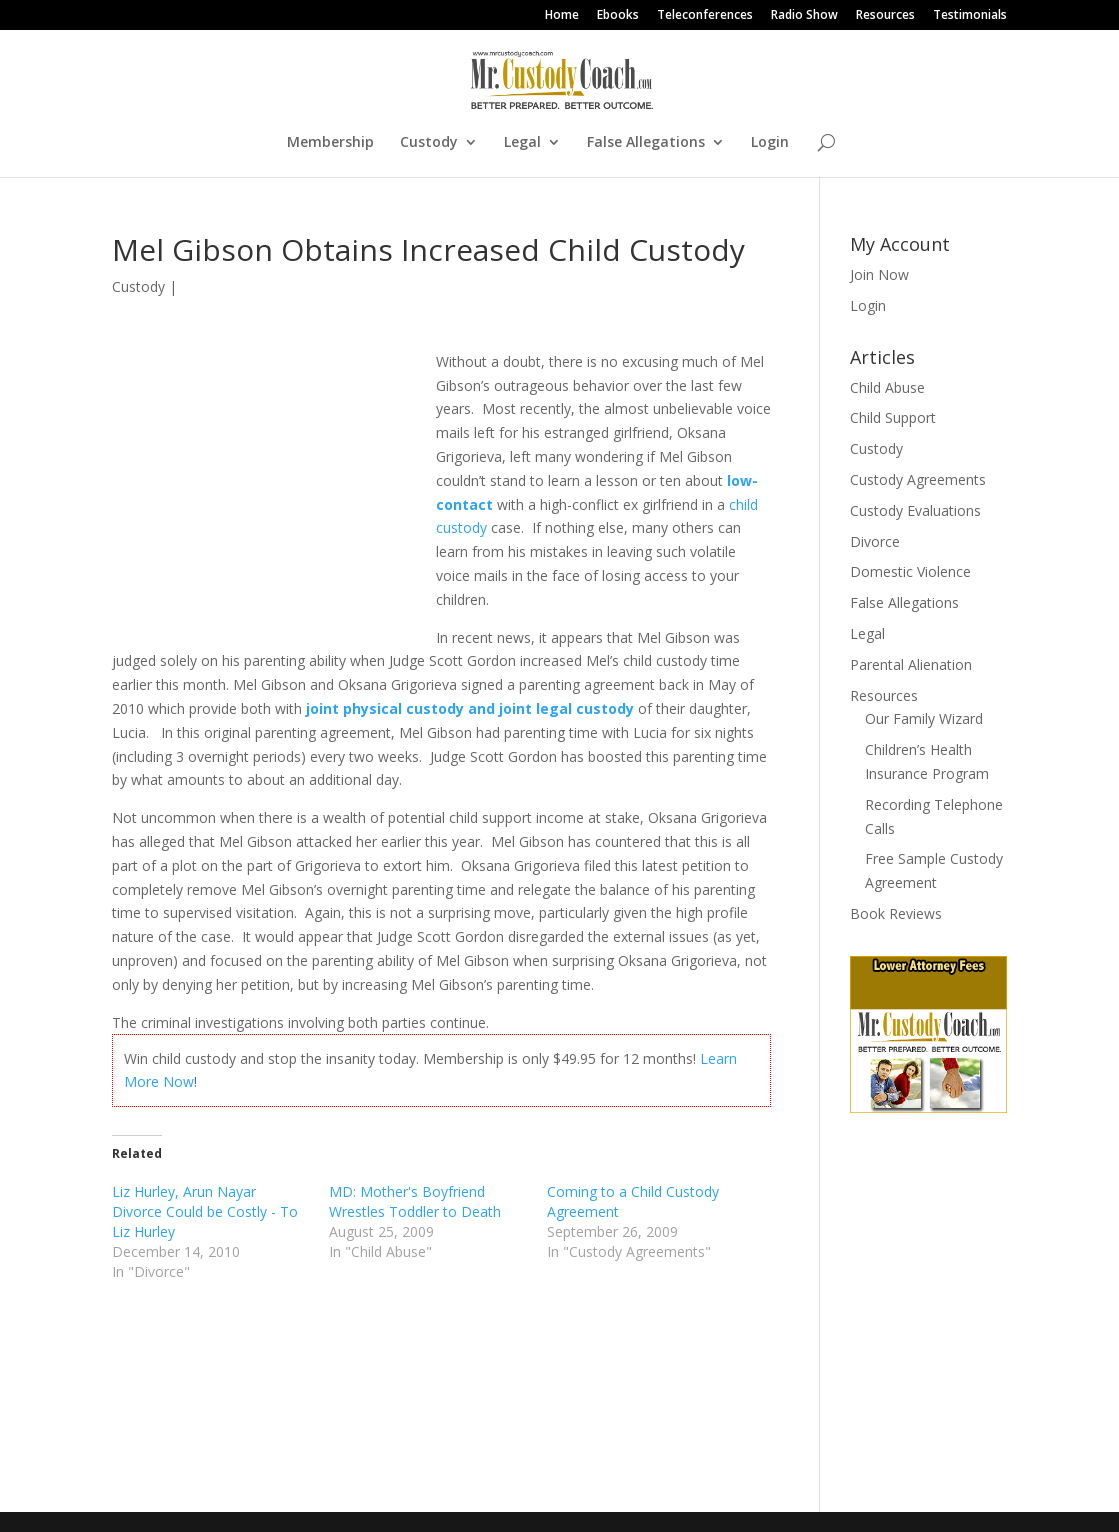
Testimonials (970, 16)
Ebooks (618, 16)
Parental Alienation (911, 664)
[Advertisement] (274, 487)
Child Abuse (887, 387)
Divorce (875, 541)
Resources (885, 16)
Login (770, 143)
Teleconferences (705, 16)
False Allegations (646, 143)
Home (562, 16)
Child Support (893, 417)
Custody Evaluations (915, 510)
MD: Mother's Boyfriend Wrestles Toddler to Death (415, 1201)
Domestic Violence (910, 571)
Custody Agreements (918, 479)
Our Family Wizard (924, 718)
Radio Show (804, 16)
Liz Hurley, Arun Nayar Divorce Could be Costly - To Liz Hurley (205, 1211)
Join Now (879, 274)
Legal (522, 143)
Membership (330, 143)
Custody (429, 143)
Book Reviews (896, 913)
